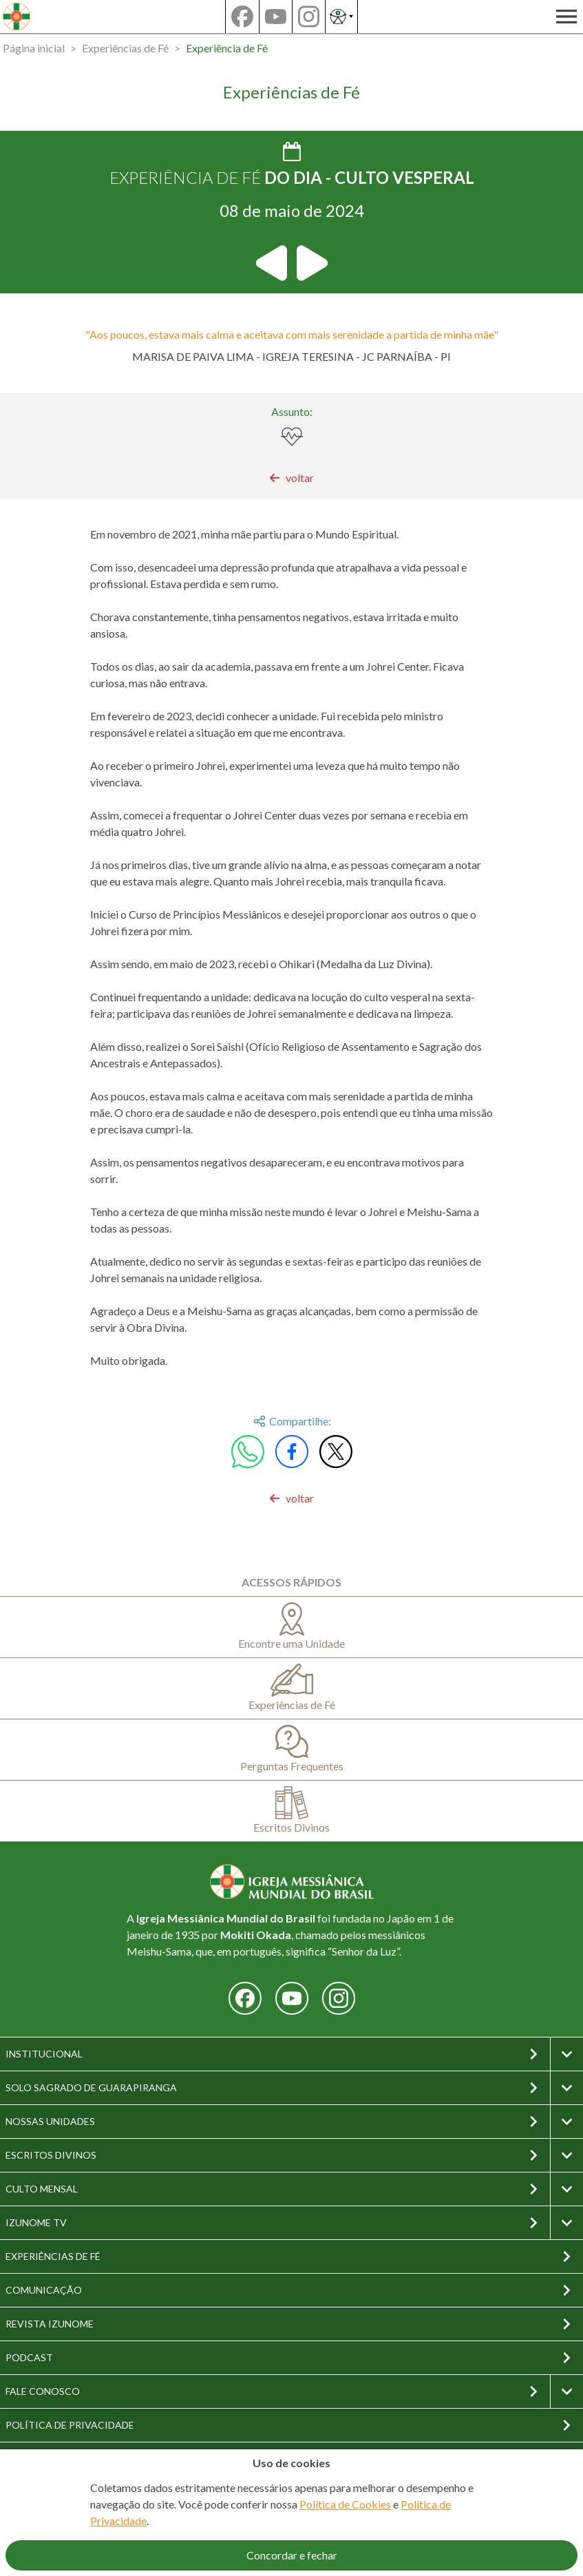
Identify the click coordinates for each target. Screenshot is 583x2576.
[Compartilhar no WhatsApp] (247, 1451)
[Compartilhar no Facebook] (291, 1451)
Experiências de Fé (125, 47)
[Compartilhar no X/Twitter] (335, 1451)
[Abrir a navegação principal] (566, 16)
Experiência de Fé (227, 47)
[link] (291, 478)
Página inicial (34, 47)
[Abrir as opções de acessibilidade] (341, 16)
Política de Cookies (345, 2504)
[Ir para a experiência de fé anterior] (272, 263)
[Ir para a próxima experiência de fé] (311, 263)
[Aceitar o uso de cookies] (291, 2555)
